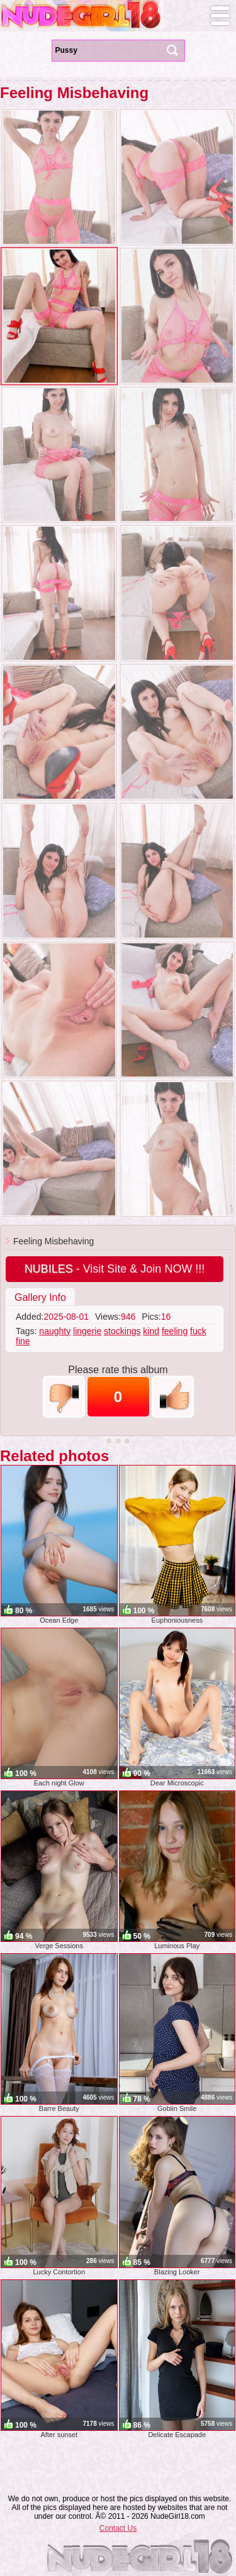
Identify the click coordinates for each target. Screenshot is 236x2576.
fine (23, 1341)
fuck (198, 1331)
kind (151, 1331)
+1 (173, 1397)
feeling (175, 1331)
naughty (54, 1331)
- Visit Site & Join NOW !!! (115, 1269)
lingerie (87, 1331)
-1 (64, 1397)
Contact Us (118, 2528)
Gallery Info (40, 1297)
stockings (122, 1331)
